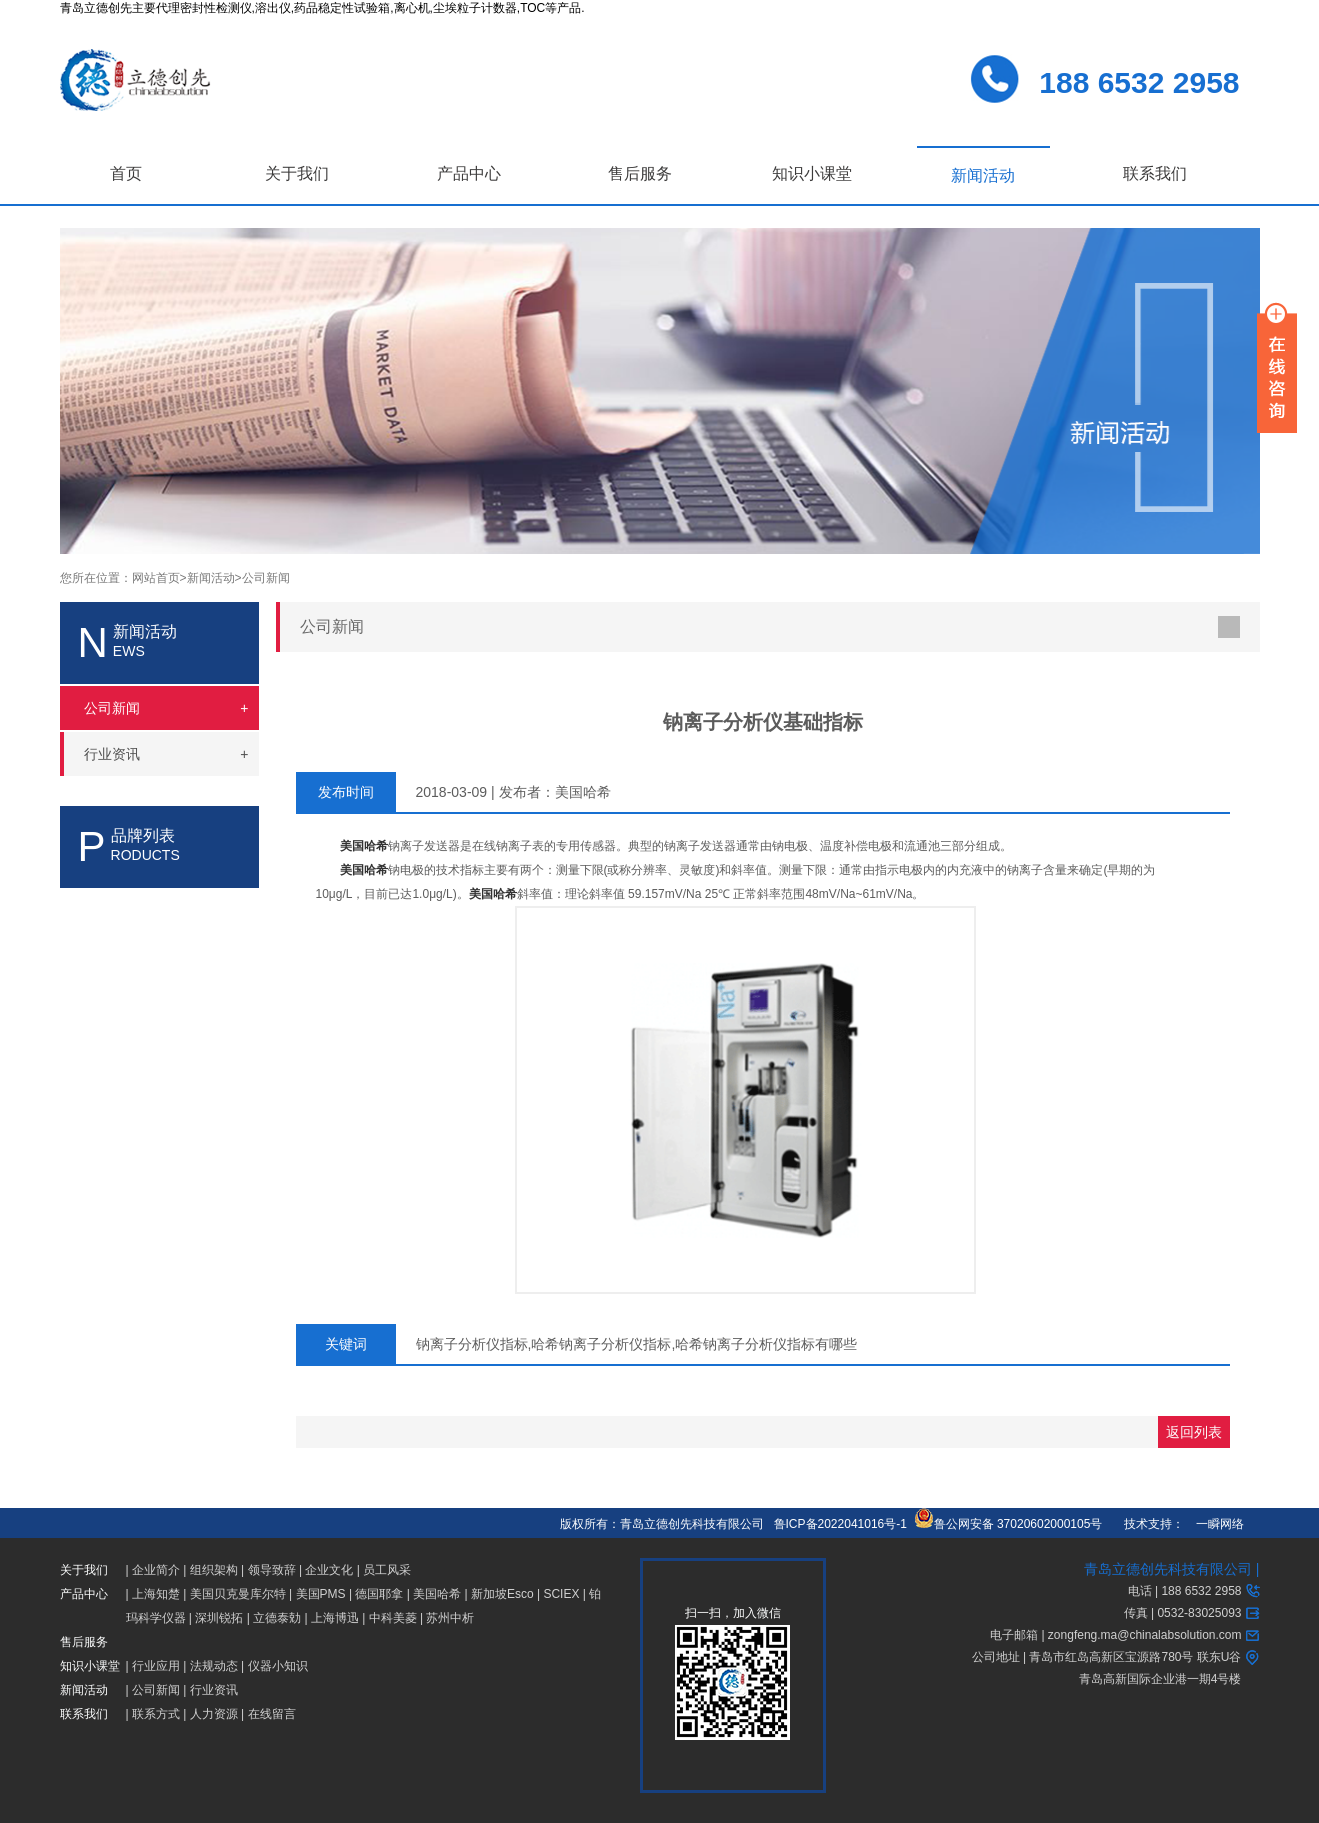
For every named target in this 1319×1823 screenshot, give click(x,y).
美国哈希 (437, 1594)
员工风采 (387, 1570)
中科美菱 (393, 1618)
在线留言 (272, 1714)
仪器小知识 (278, 1666)
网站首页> (159, 578)
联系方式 (156, 1714)
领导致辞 (272, 1570)
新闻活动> (214, 578)
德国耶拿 (379, 1594)
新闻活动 (983, 175)
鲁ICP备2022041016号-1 (840, 1524)
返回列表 (1194, 1432)
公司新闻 (266, 578)
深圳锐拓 (219, 1618)
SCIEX (561, 1594)
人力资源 (214, 1714)
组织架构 (214, 1570)
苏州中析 (450, 1618)
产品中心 (469, 173)
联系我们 (1155, 173)
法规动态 (214, 1666)
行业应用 (156, 1666)
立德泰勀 (277, 1618)
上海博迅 (335, 1618)
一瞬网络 (1214, 1524)
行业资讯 (214, 1690)
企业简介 (156, 1570)
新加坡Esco (502, 1594)
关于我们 (297, 173)
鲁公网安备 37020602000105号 (1008, 1524)
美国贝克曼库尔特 (238, 1594)
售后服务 (640, 173)
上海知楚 (156, 1594)
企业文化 (329, 1570)
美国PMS (321, 1594)
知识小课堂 (812, 173)
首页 (126, 173)
